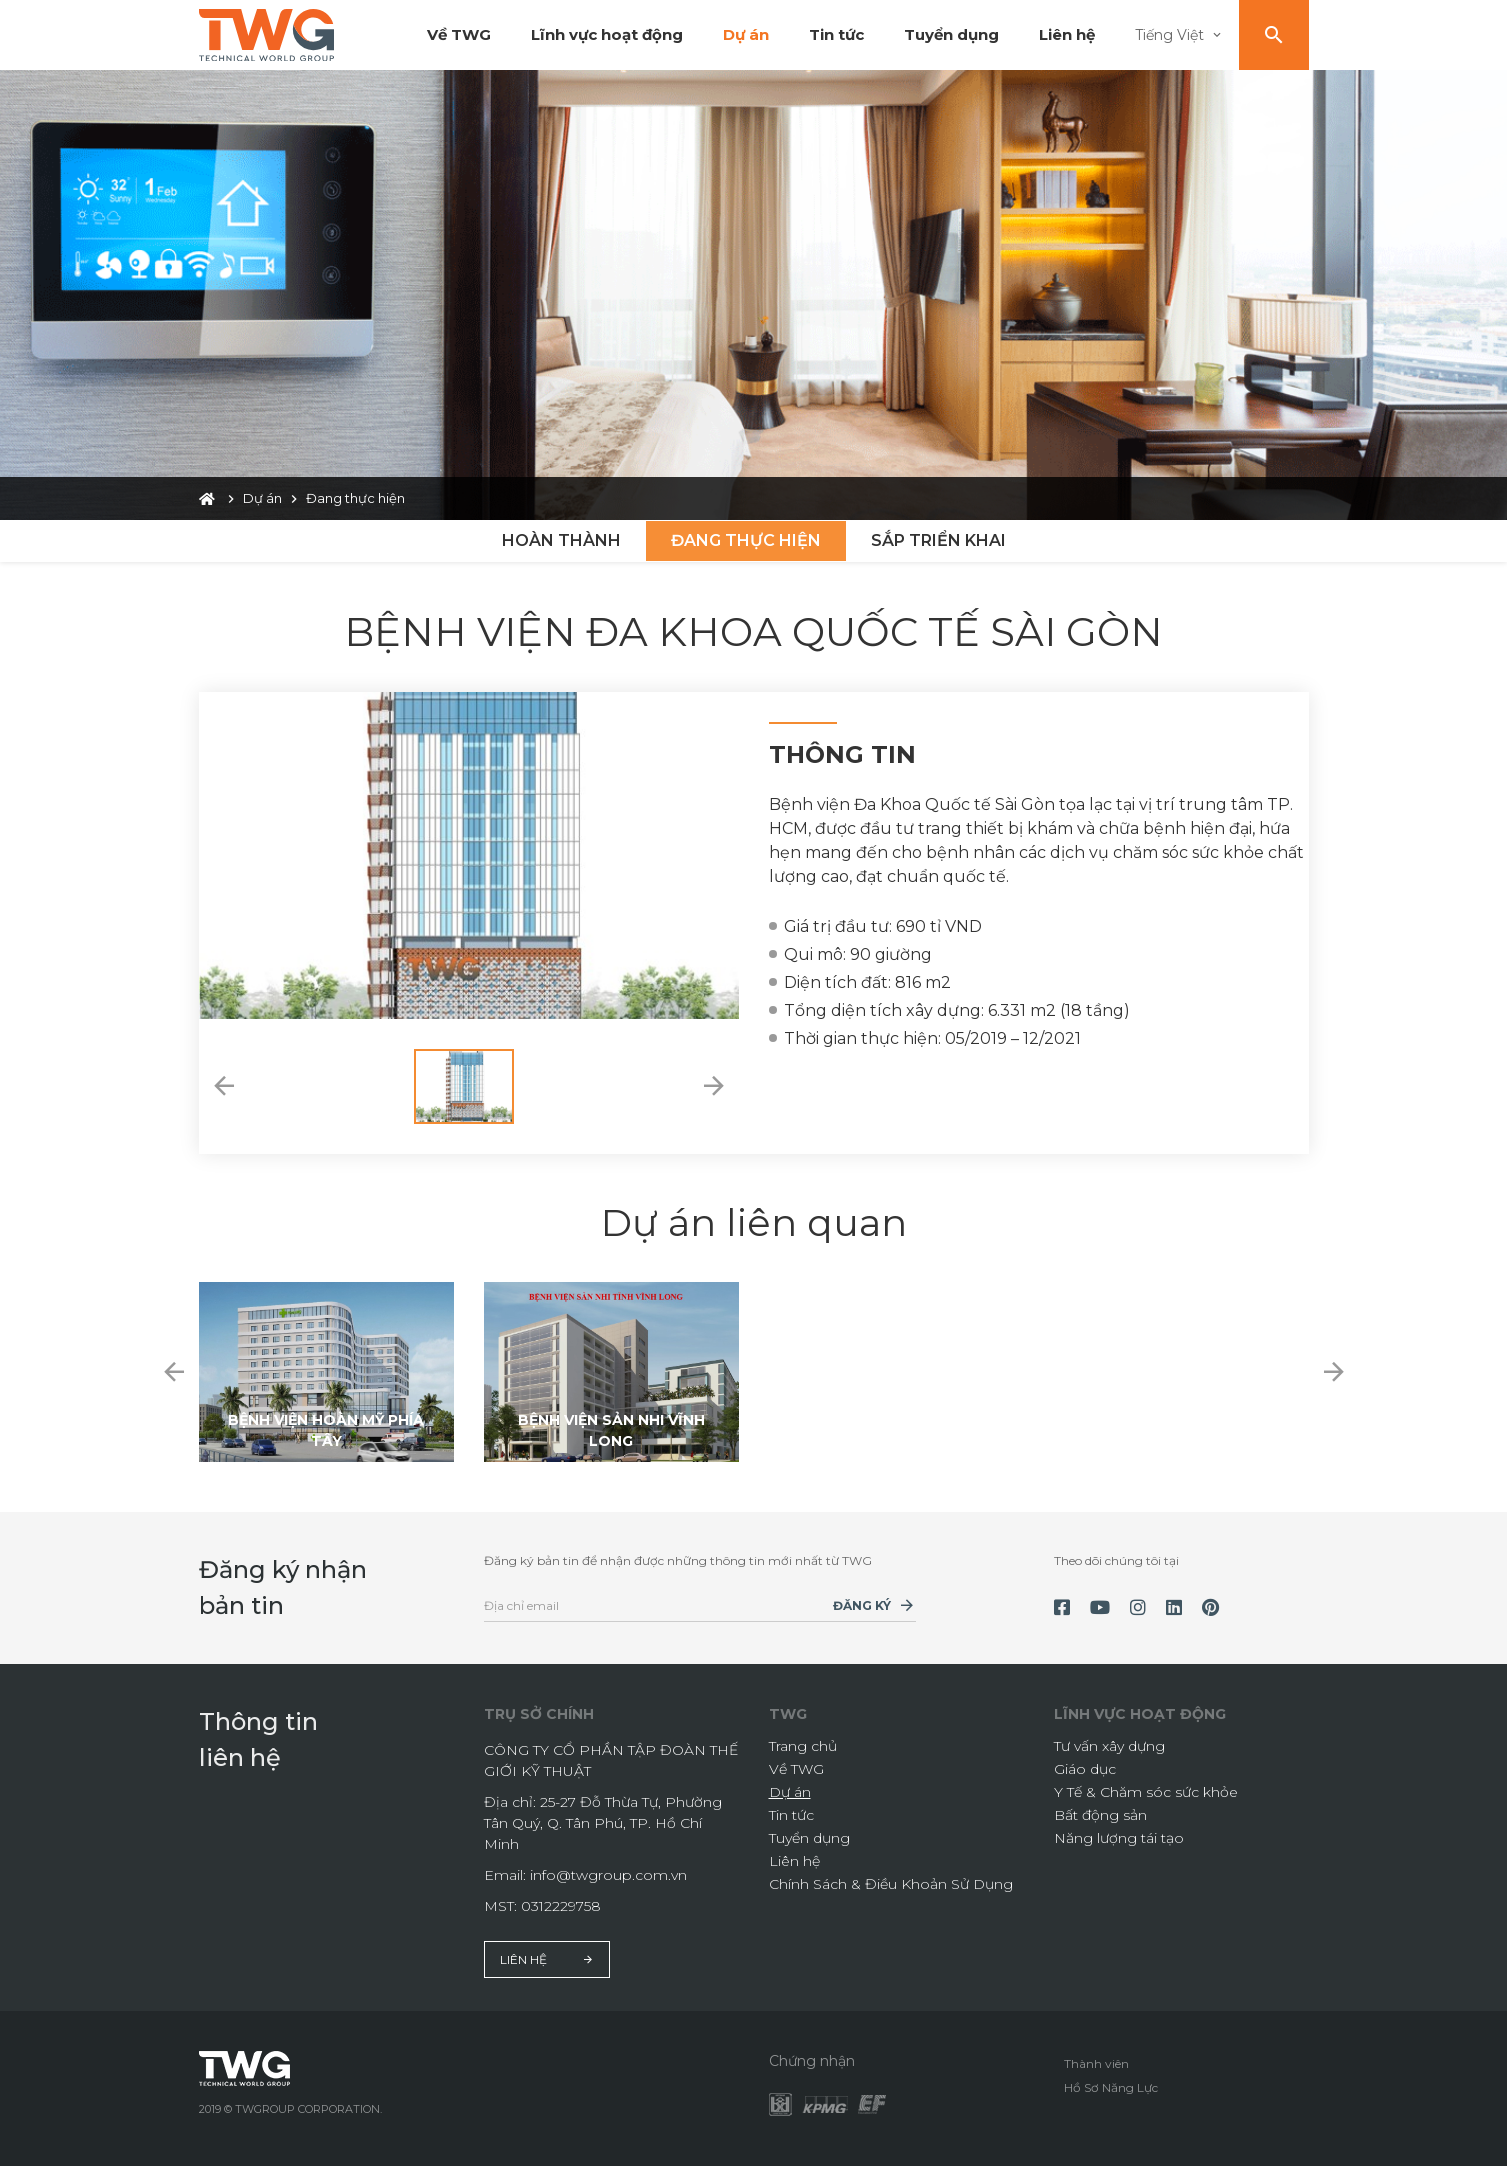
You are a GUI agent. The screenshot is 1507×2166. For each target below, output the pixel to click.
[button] (224, 1086)
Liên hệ (1067, 34)
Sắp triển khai (938, 540)
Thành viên (1096, 2063)
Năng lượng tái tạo (1119, 1838)
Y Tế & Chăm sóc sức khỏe (1146, 1792)
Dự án (746, 34)
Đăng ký (862, 1605)
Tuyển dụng (951, 34)
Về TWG (459, 34)
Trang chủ (803, 1746)
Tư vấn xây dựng (1109, 1746)
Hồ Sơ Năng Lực (1111, 2087)
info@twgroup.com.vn (608, 1875)
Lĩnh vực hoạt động (607, 34)
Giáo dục (1085, 1769)
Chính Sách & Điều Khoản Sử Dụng (891, 1884)
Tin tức (836, 34)
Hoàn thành (561, 540)
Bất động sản (1100, 1815)
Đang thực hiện (746, 540)
